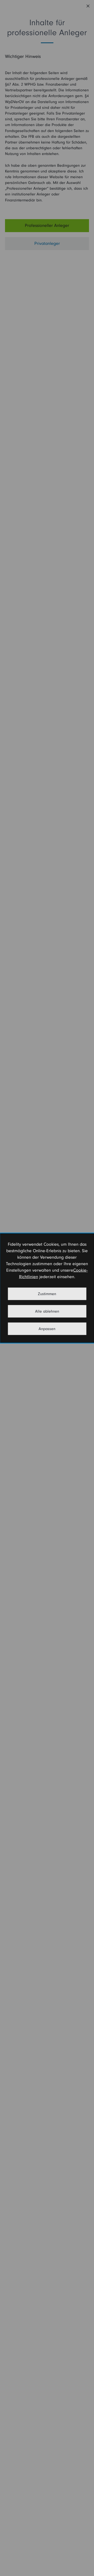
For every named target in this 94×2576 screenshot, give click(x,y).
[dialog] (47, 1288)
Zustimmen (47, 1294)
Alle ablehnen (47, 1311)
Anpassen (47, 1329)
